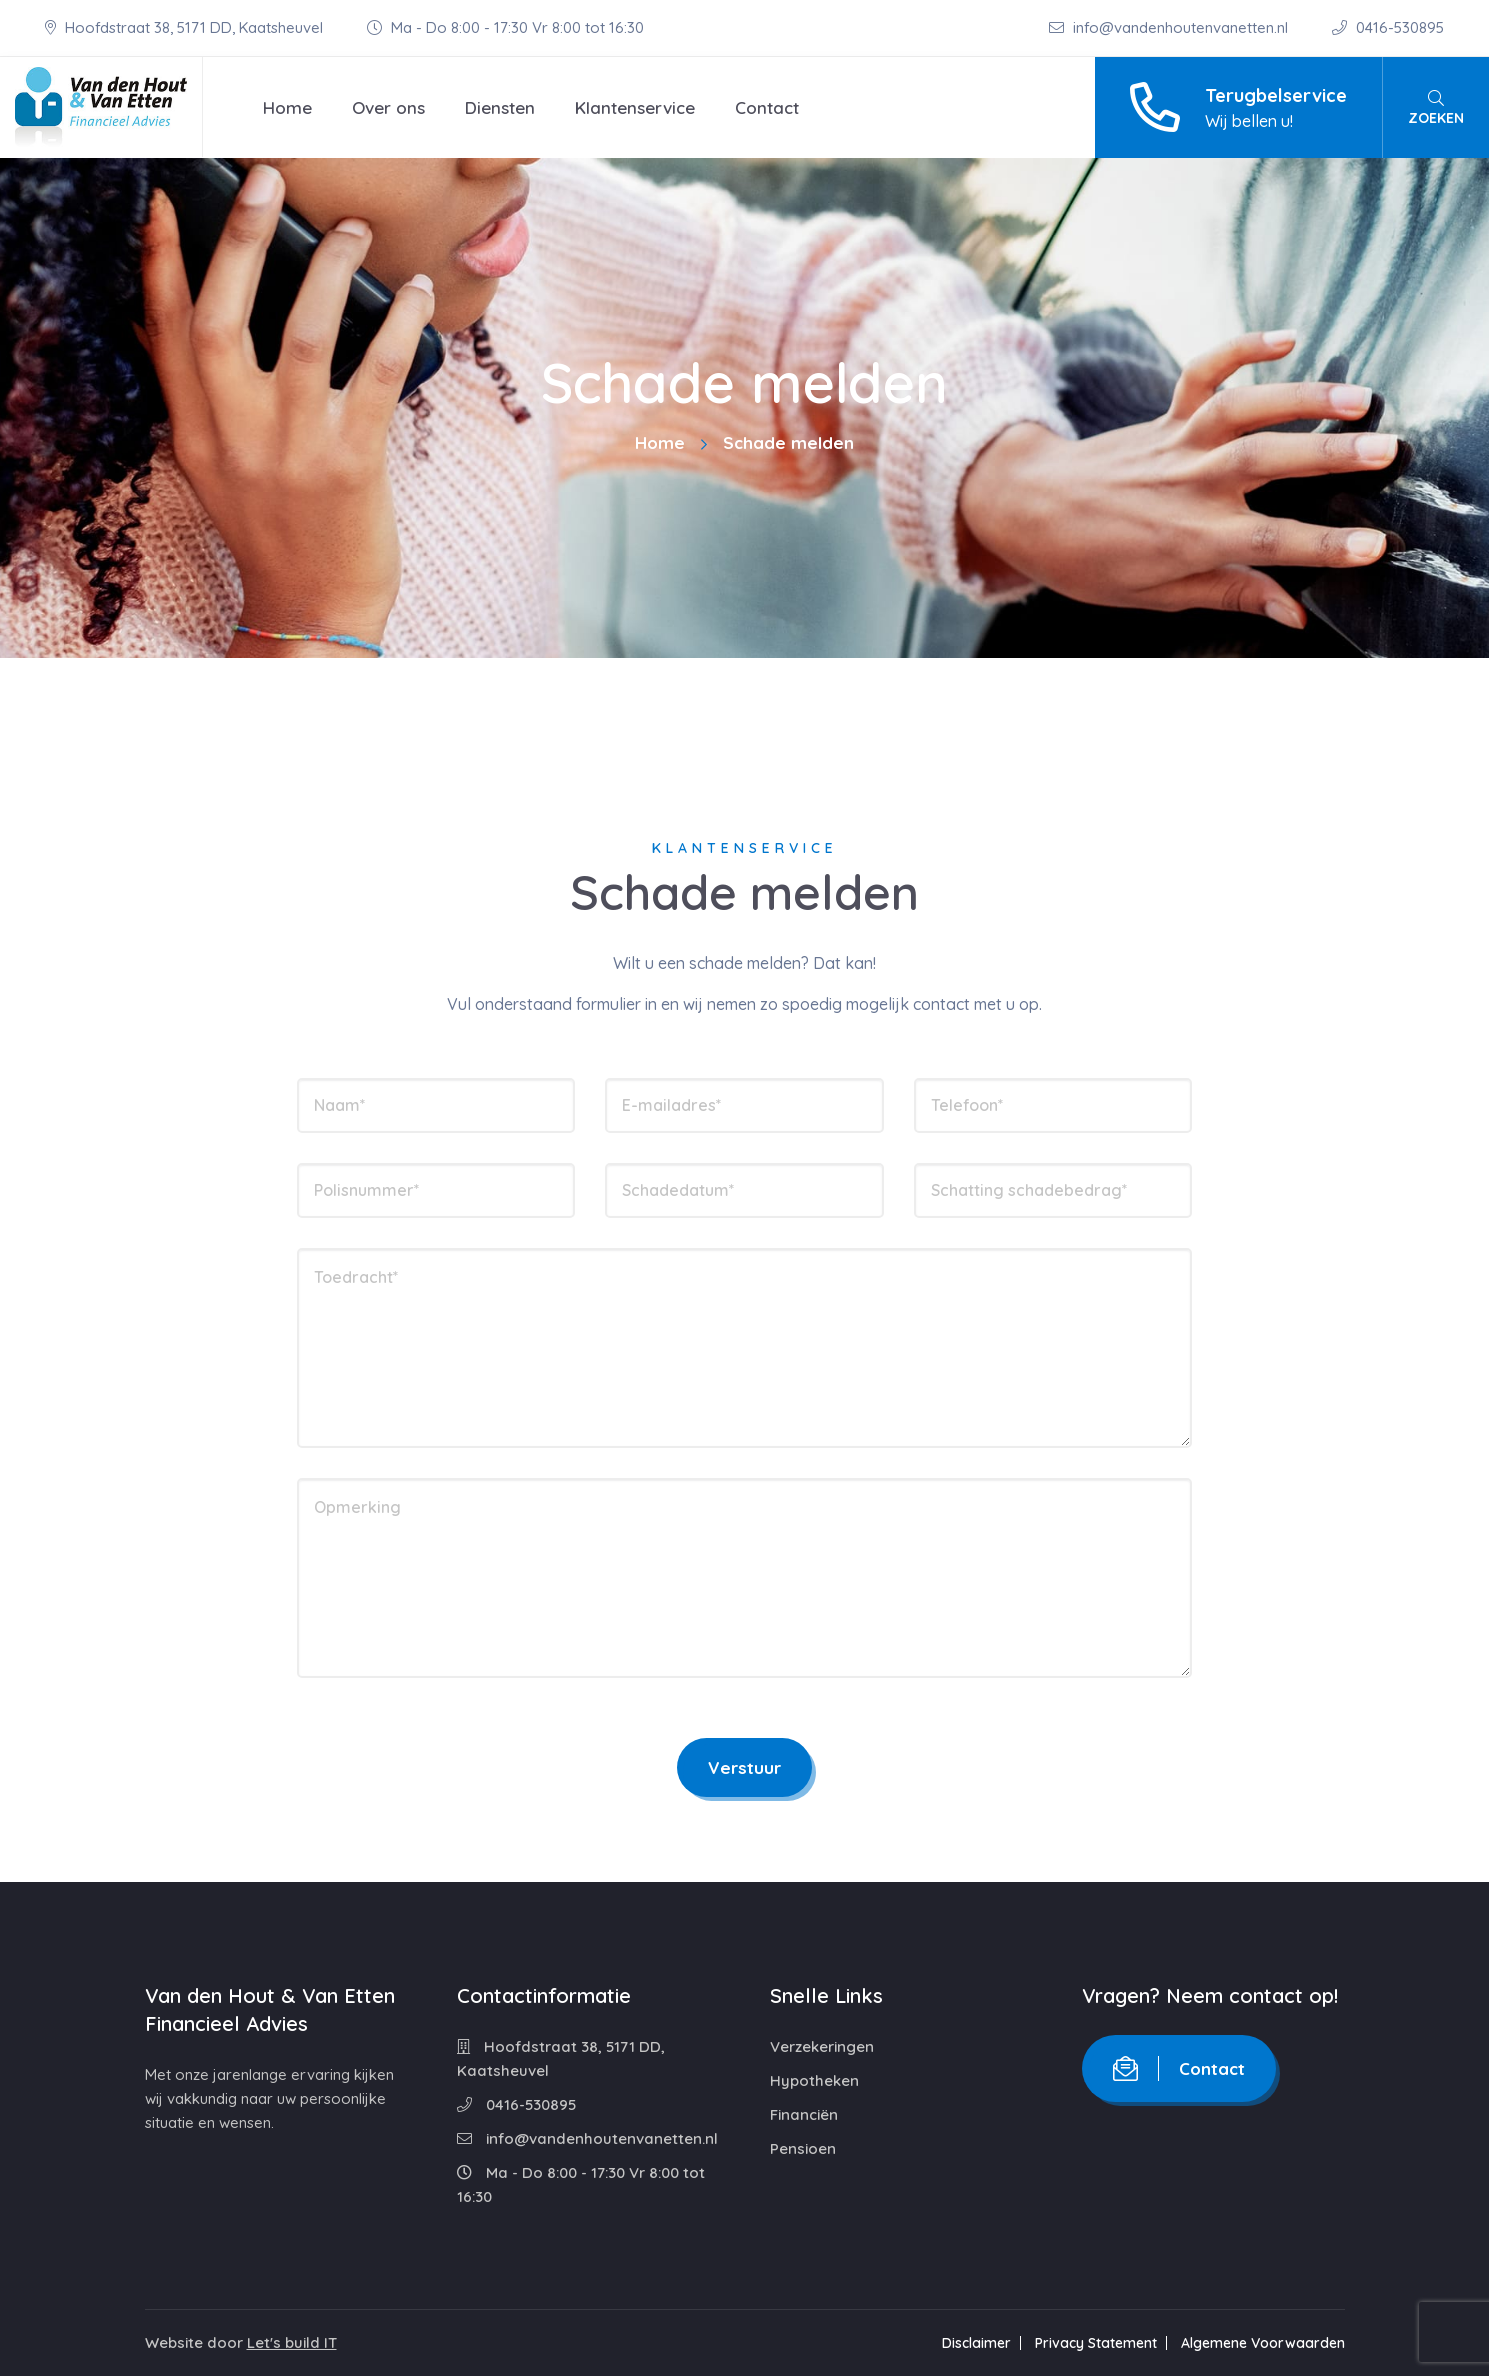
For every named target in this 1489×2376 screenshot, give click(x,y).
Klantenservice (635, 107)
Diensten (500, 107)
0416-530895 (1388, 27)
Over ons (388, 107)
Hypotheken (814, 2080)
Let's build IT (292, 2342)
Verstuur (744, 1767)
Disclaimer (976, 2343)
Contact (767, 107)
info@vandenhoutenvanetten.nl (1170, 27)
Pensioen (803, 2148)
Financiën (804, 2114)
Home (287, 107)
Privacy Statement (1096, 2343)
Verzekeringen (822, 2046)
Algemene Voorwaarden (1263, 2343)
